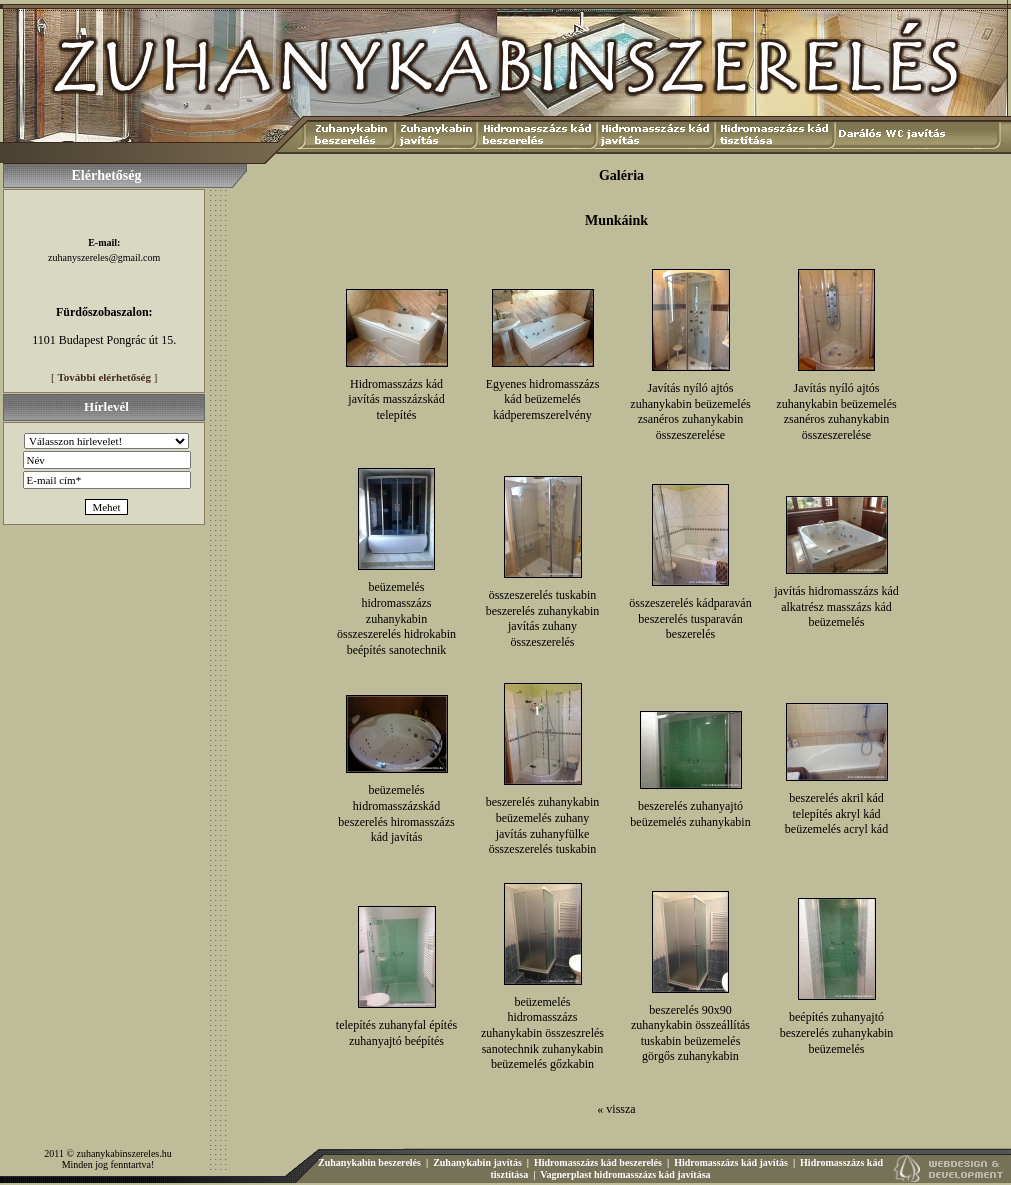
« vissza (616, 1109)
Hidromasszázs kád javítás (731, 1162)
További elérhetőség (104, 377)
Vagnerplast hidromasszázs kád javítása (625, 1174)
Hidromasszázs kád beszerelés (598, 1162)
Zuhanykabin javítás (477, 1162)
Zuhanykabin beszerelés (369, 1162)
